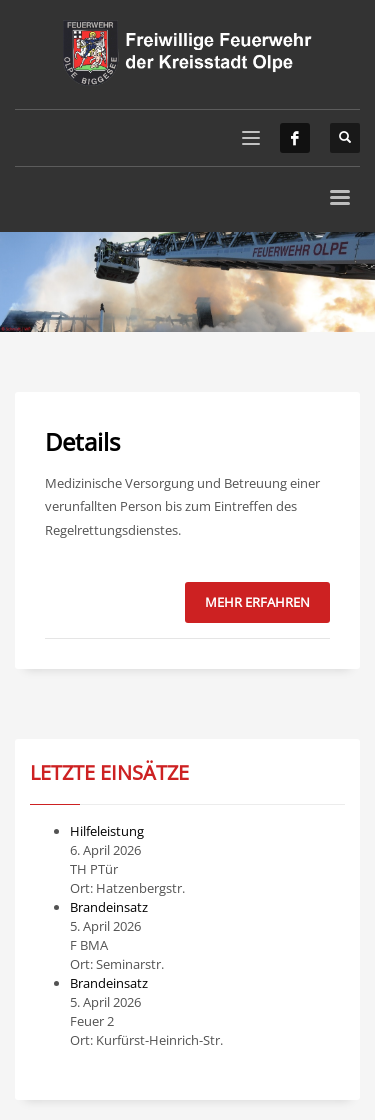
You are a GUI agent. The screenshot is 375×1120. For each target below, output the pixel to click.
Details (82, 441)
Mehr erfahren (257, 602)
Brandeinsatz (109, 907)
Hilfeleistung (107, 831)
